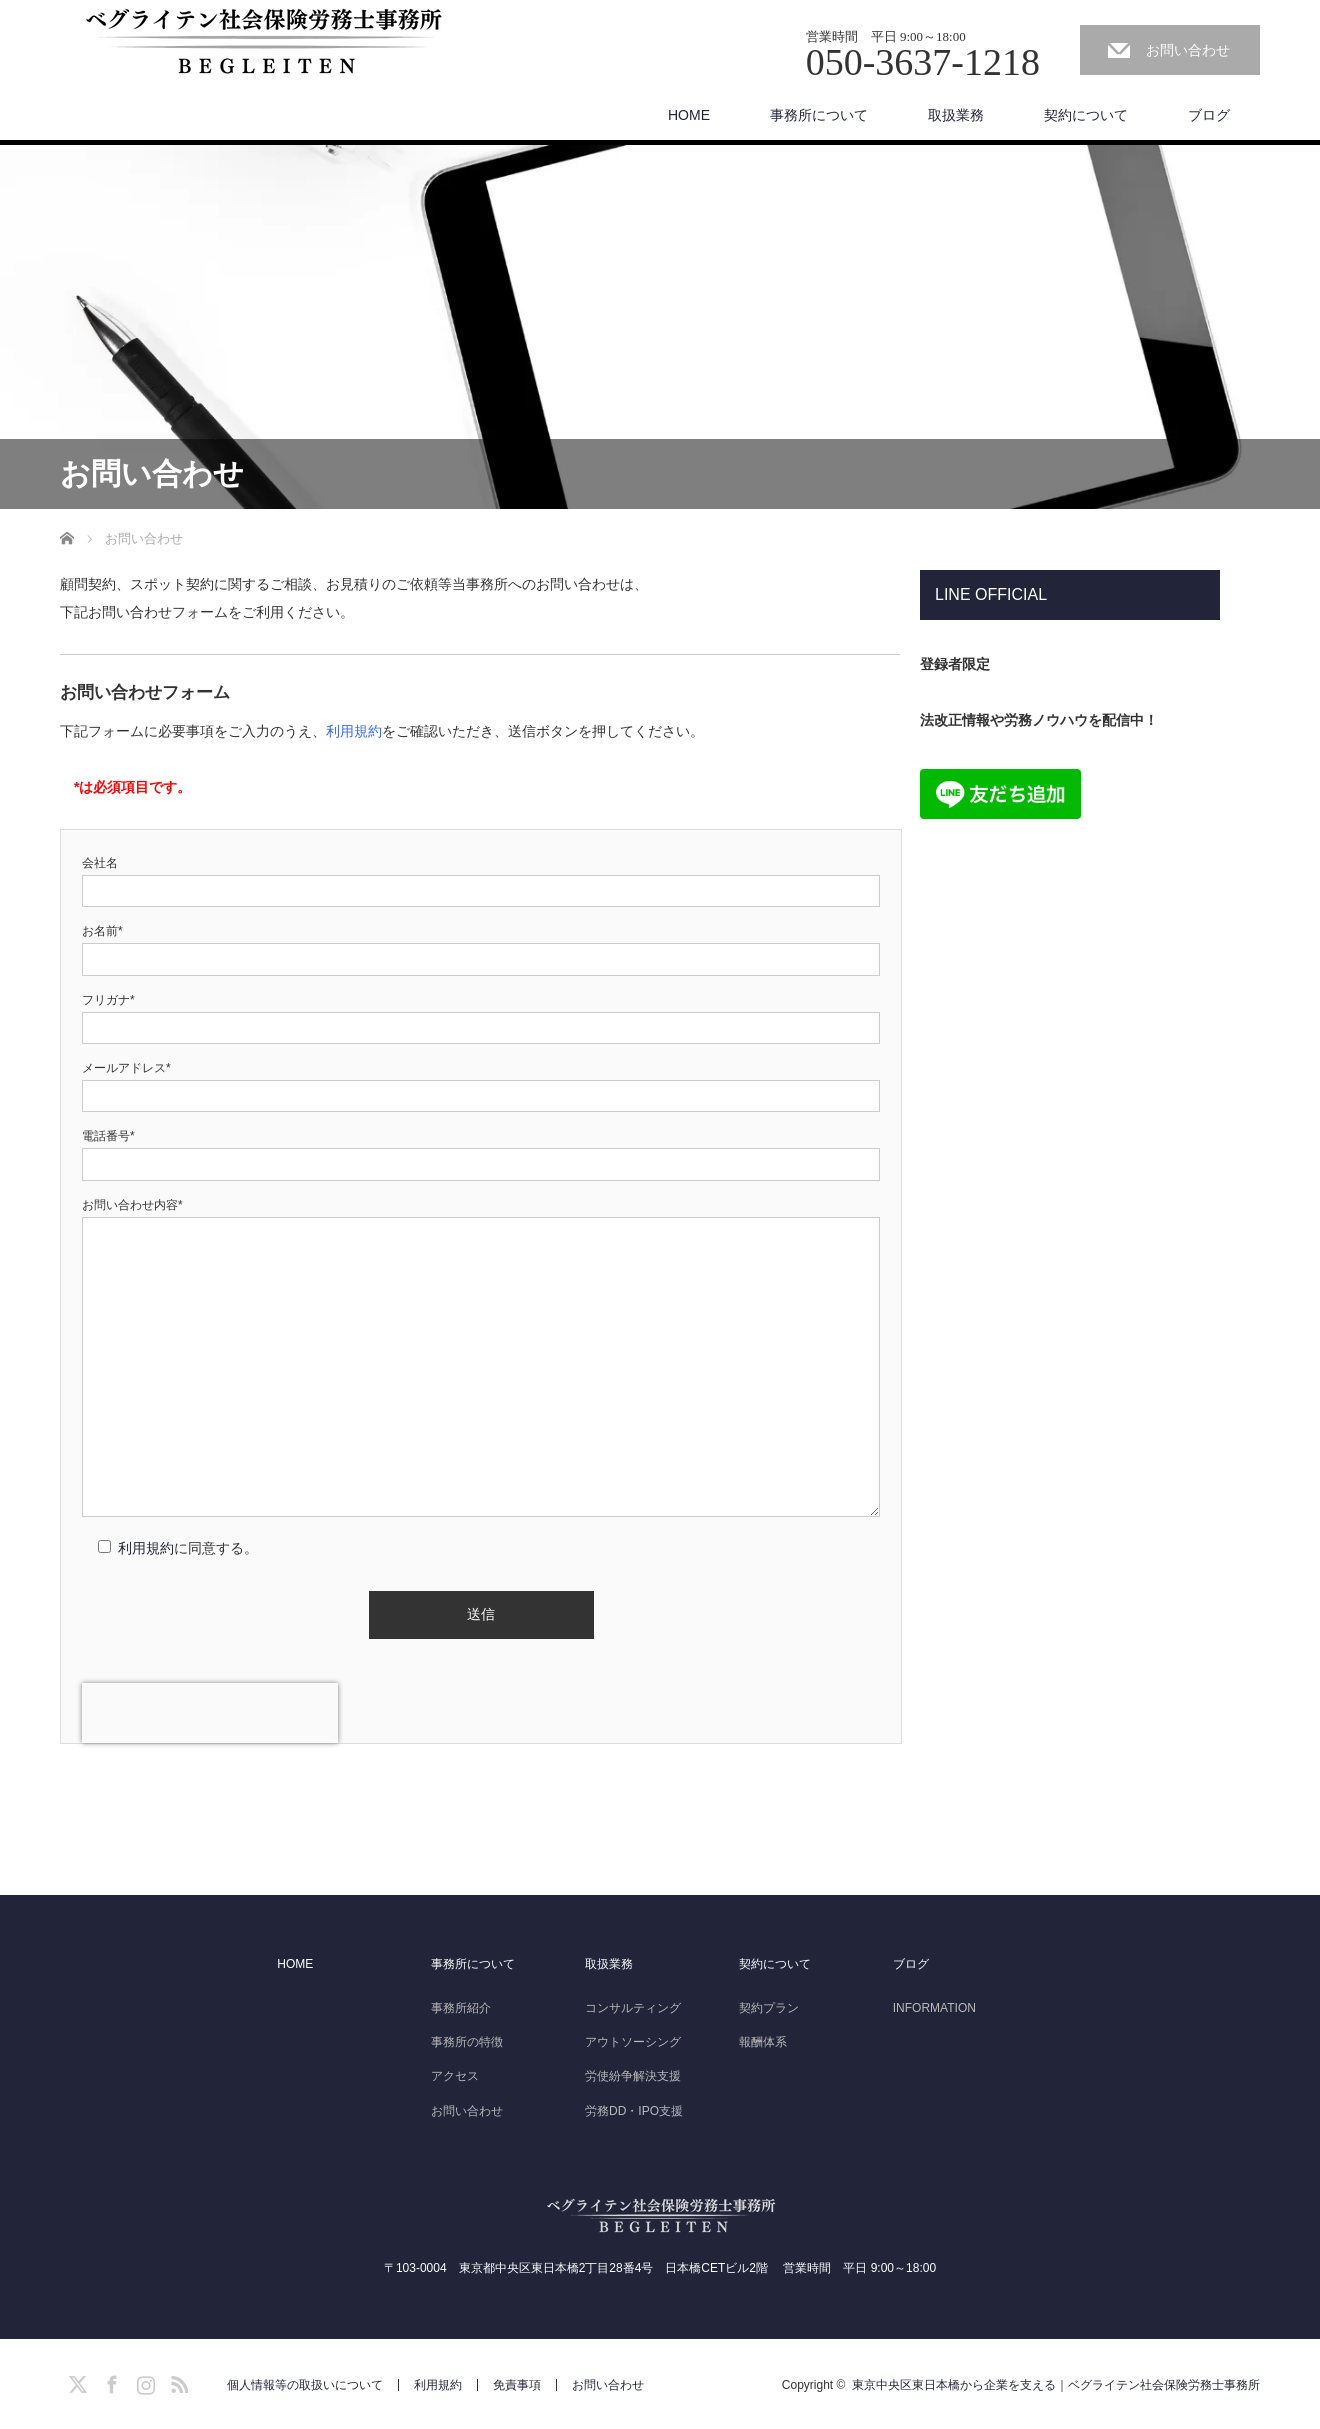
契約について (1086, 115)
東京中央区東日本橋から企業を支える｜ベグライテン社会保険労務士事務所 (1056, 2385)
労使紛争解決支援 (633, 2076)
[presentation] (210, 1713)
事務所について (819, 115)
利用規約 (354, 731)
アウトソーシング (633, 2042)
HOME (689, 115)
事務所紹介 (461, 2008)
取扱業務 (956, 115)
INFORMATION (934, 2008)
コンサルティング (633, 2008)
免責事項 (517, 2385)
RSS (177, 2381)
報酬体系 (763, 2042)
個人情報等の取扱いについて (305, 2385)
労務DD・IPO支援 (634, 2111)
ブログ (1209, 115)
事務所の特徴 (467, 2042)
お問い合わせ (1188, 50)
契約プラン (769, 2008)
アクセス (455, 2076)
